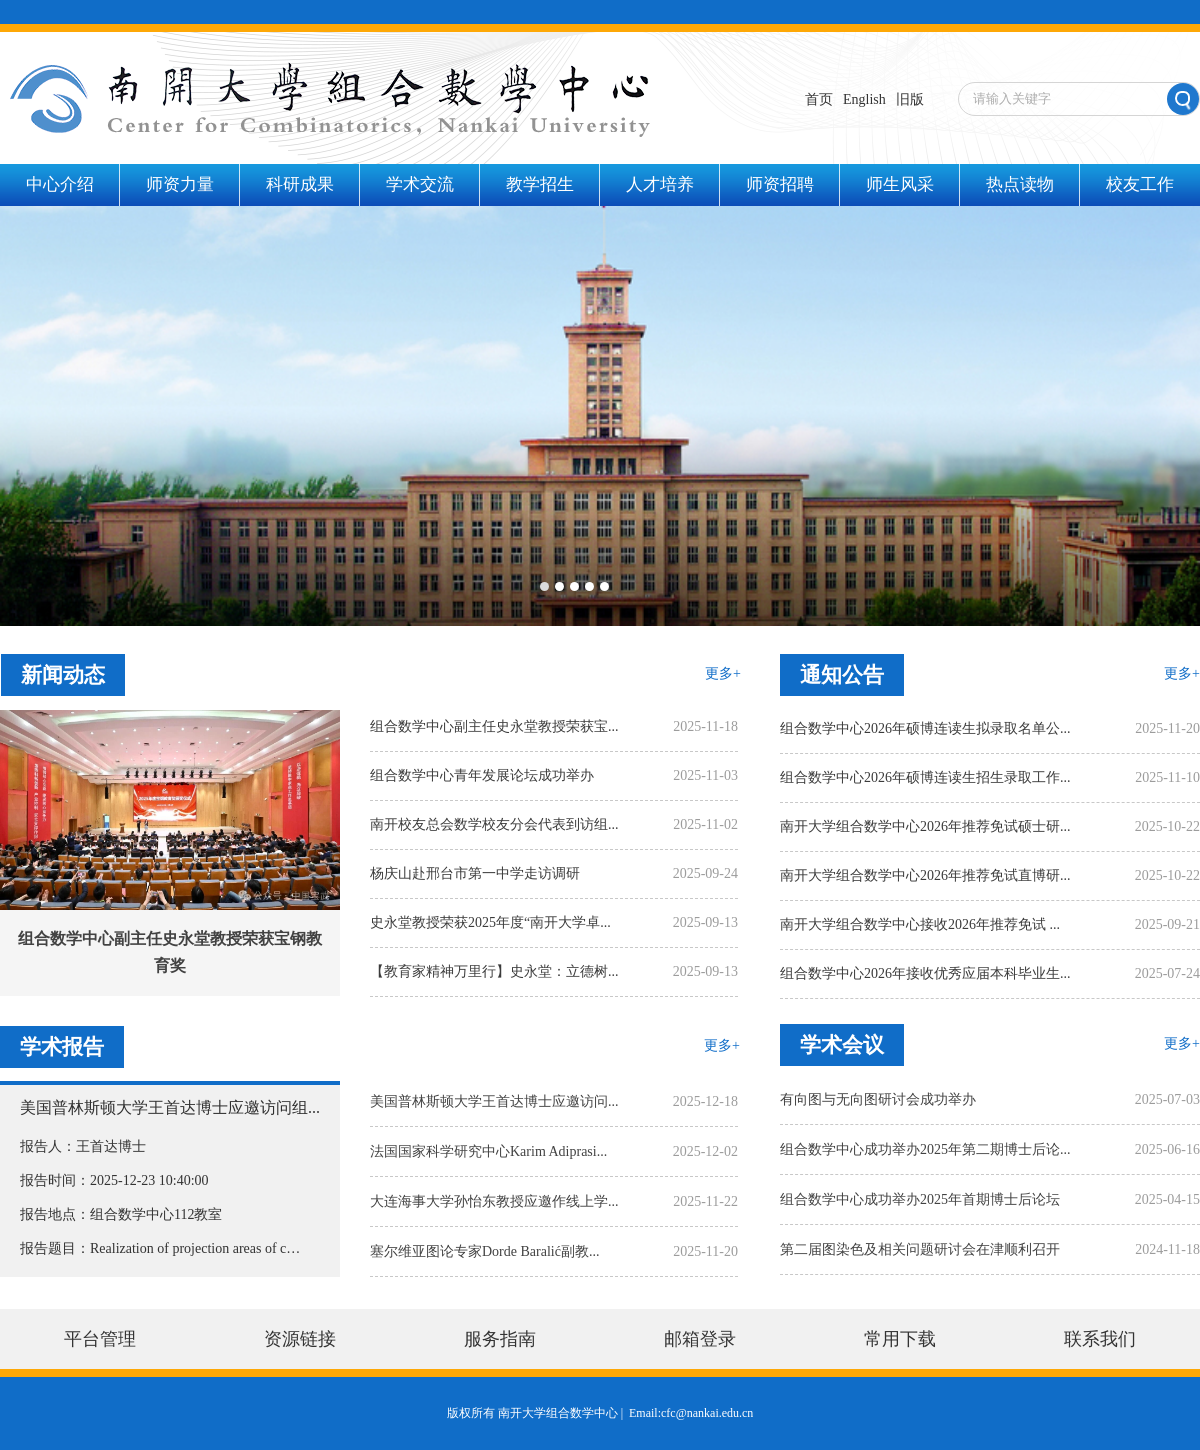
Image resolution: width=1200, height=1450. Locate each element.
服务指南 (500, 1339)
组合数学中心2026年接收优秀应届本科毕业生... (925, 973)
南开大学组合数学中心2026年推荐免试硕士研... (925, 826)
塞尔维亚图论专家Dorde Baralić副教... (484, 1251)
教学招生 (540, 184)
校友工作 (1140, 184)
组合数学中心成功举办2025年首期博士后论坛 (920, 1199)
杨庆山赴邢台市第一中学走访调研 (475, 873)
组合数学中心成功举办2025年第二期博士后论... (925, 1149)
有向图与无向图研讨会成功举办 (878, 1099)
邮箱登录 (700, 1339)
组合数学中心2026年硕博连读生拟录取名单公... (925, 728)
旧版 (910, 99)
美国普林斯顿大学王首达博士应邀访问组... (170, 1107)
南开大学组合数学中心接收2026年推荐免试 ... (920, 924)
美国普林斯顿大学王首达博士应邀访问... (494, 1101)
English (864, 99)
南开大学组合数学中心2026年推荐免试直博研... (925, 875)
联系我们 (1100, 1339)
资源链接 (300, 1339)
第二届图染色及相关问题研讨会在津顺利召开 (920, 1249)
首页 (819, 99)
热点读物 (1020, 184)
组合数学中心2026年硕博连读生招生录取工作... (925, 777)
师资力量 (180, 184)
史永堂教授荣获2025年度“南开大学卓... (490, 922)
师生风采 (900, 184)
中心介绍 (60, 184)
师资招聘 (780, 184)
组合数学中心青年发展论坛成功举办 (482, 775)
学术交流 (420, 184)
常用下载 (900, 1339)
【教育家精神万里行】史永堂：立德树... (494, 971)
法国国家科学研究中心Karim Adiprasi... (488, 1151)
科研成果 (300, 184)
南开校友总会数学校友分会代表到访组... (494, 824)
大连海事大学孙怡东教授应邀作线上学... (494, 1201)
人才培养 (660, 184)
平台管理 (100, 1339)
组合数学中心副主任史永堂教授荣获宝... (494, 726)
